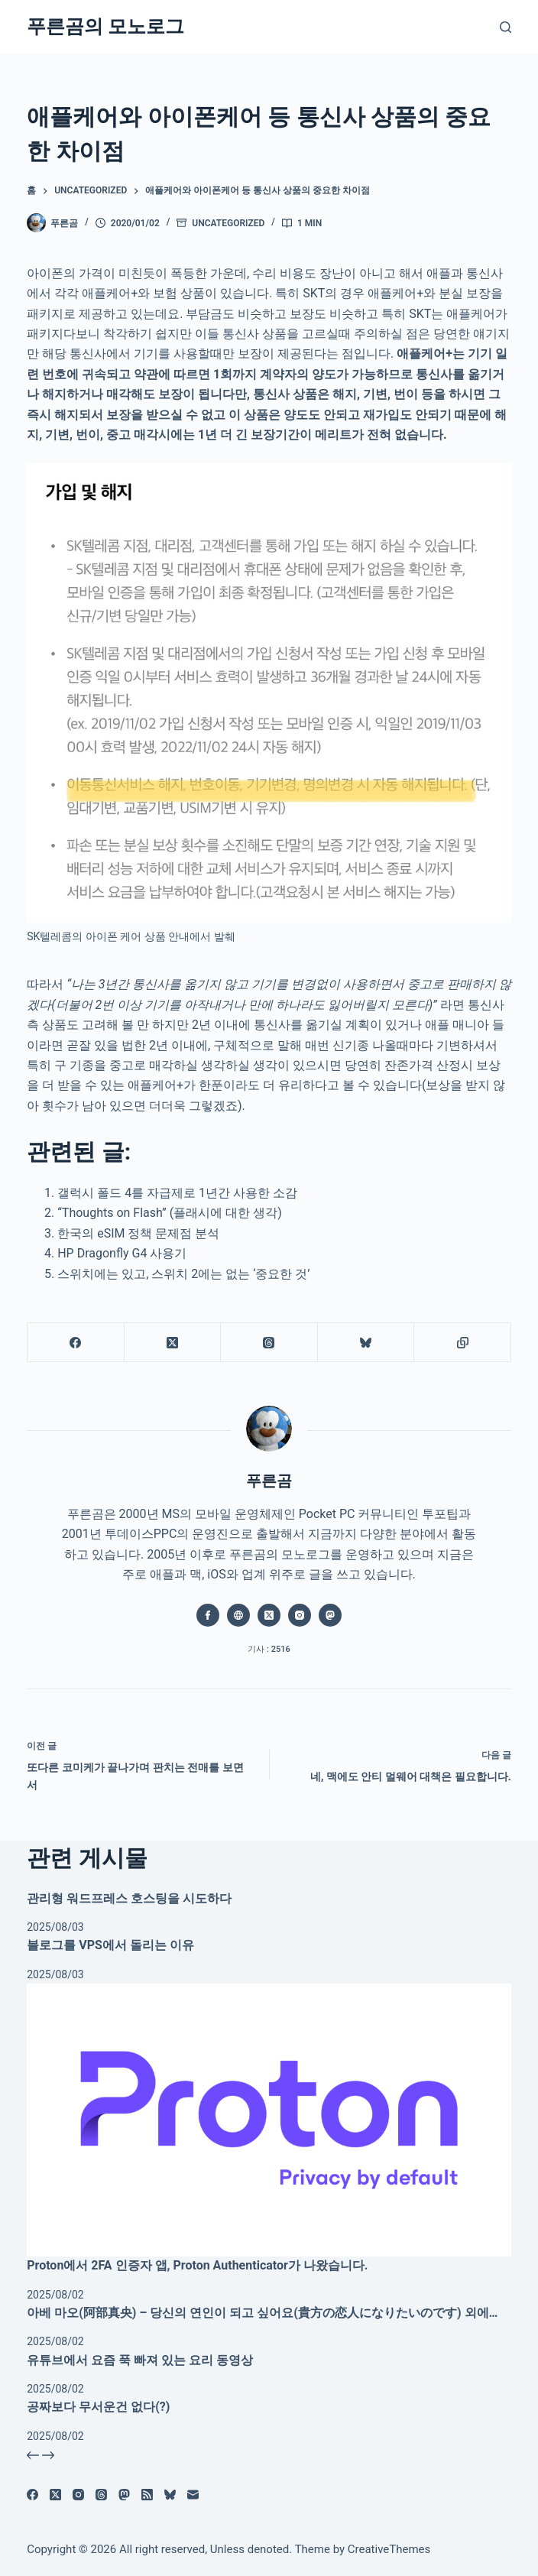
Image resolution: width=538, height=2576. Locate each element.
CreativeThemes (389, 2549)
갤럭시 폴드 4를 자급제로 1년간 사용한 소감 (177, 1193)
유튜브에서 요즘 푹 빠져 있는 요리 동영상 (140, 2360)
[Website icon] (238, 1615)
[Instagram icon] (299, 1615)
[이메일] (193, 2494)
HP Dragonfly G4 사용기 (121, 1253)
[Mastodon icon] (330, 1615)
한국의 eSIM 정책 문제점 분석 (138, 1233)
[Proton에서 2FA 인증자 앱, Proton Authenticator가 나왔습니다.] (269, 2120)
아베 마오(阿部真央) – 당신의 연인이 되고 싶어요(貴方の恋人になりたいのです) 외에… (262, 2312)
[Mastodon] (124, 2494)
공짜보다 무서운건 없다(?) (98, 2406)
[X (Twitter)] (173, 1342)
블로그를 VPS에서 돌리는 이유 (110, 1945)
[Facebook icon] (207, 1615)
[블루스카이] (366, 1342)
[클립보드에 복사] (462, 1342)
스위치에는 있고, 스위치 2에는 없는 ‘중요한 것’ (183, 1274)
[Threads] (269, 1342)
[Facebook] (76, 1342)
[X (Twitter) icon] (269, 1615)
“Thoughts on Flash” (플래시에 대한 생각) (169, 1212)
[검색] (505, 27)
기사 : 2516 (269, 1649)
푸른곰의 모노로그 (105, 26)
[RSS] (147, 2494)
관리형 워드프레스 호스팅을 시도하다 (129, 1898)
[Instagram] (78, 2494)
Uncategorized (228, 223)
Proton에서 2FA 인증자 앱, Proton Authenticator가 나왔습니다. (197, 2265)
